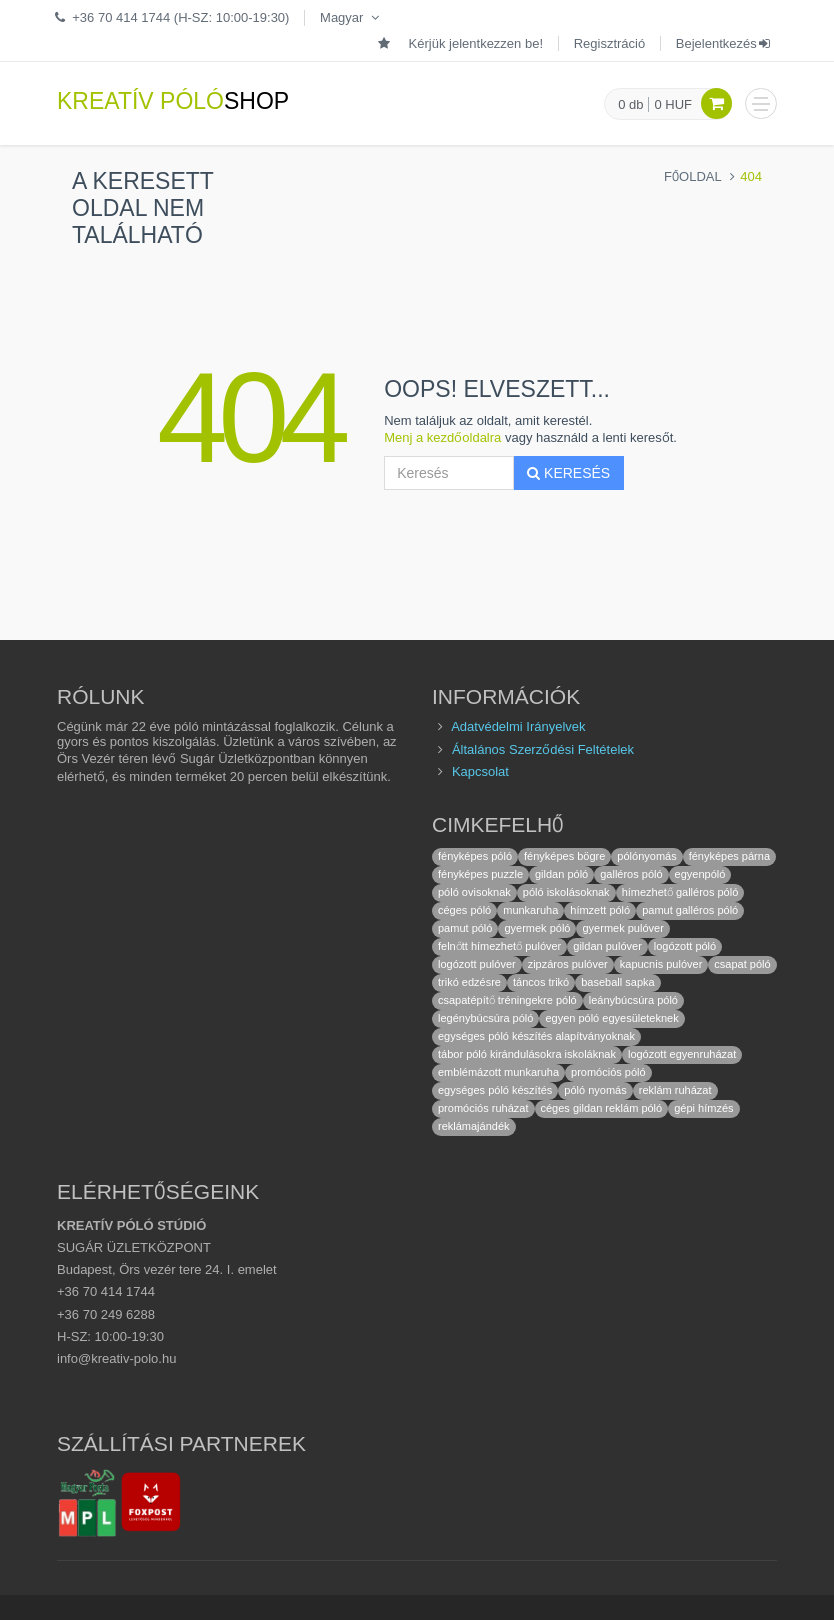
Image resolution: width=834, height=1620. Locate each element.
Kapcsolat (480, 771)
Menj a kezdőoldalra (442, 437)
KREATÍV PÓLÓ (173, 101)
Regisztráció (610, 43)
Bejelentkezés (724, 43)
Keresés (568, 473)
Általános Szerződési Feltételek (543, 749)
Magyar (351, 17)
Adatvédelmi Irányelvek (518, 726)
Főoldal (693, 176)
